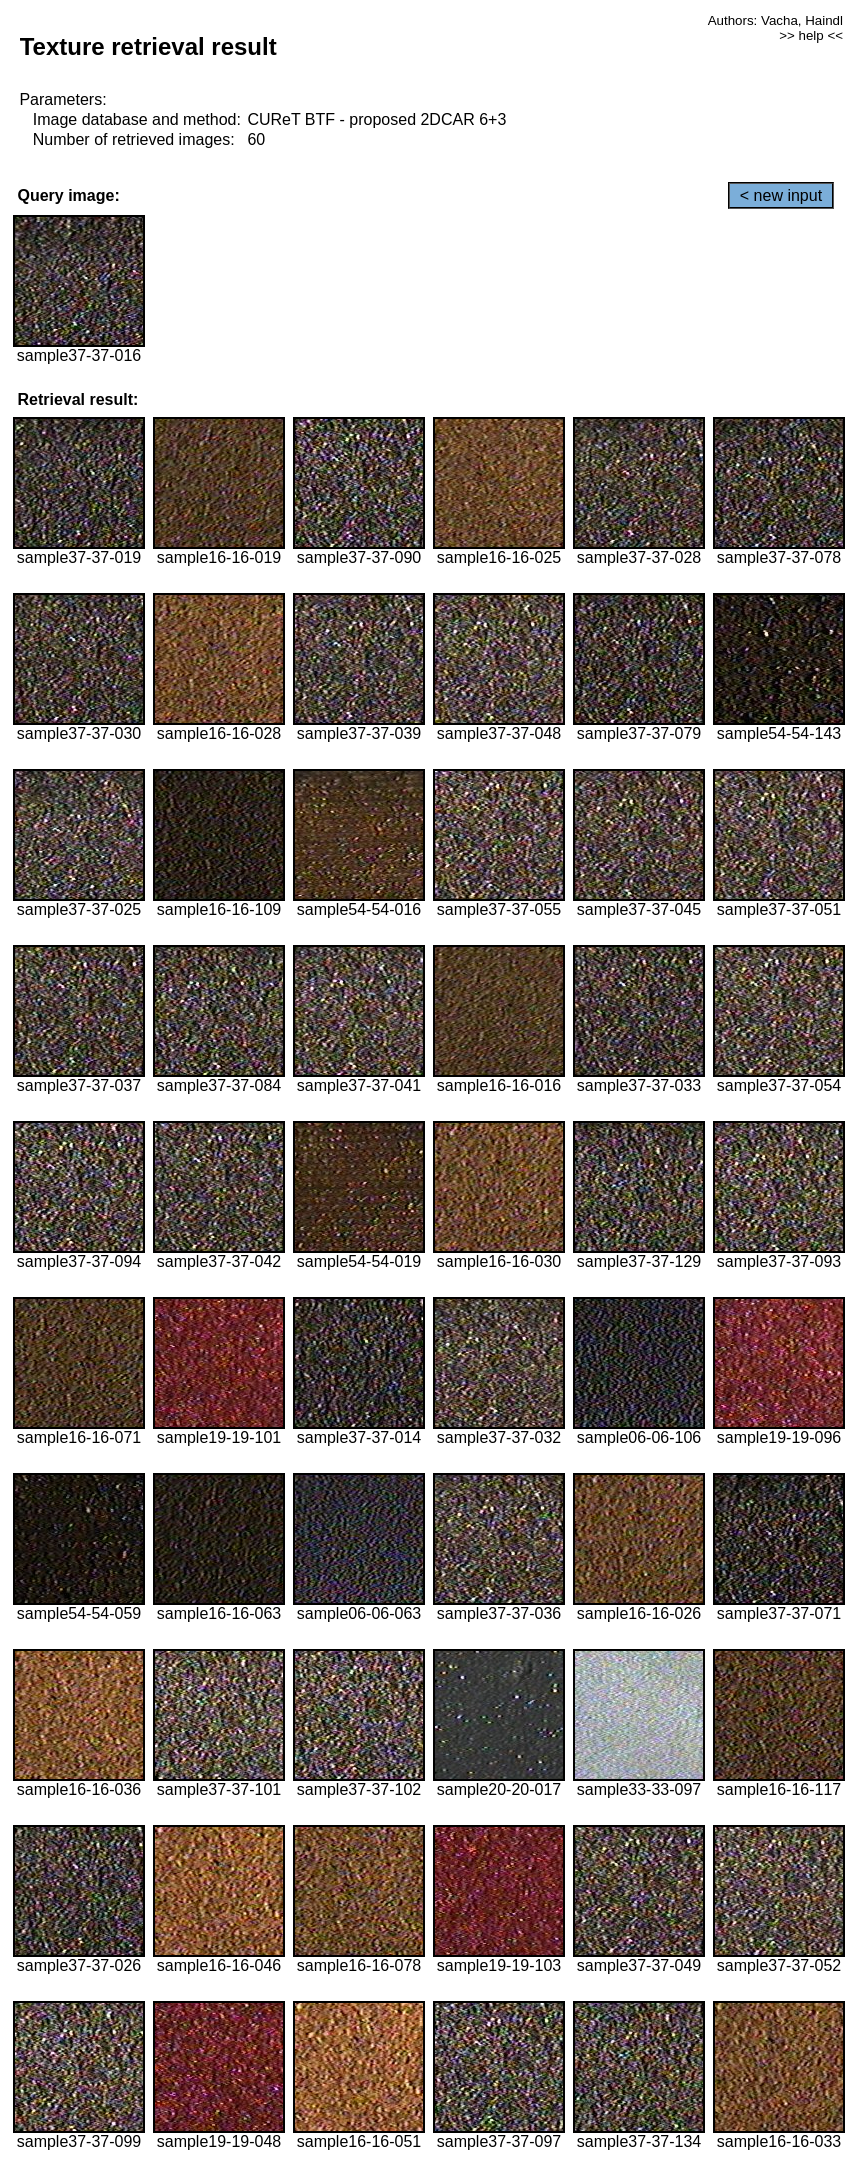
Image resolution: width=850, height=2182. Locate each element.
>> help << (811, 35)
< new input (781, 195)
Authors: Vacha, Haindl (775, 20)
